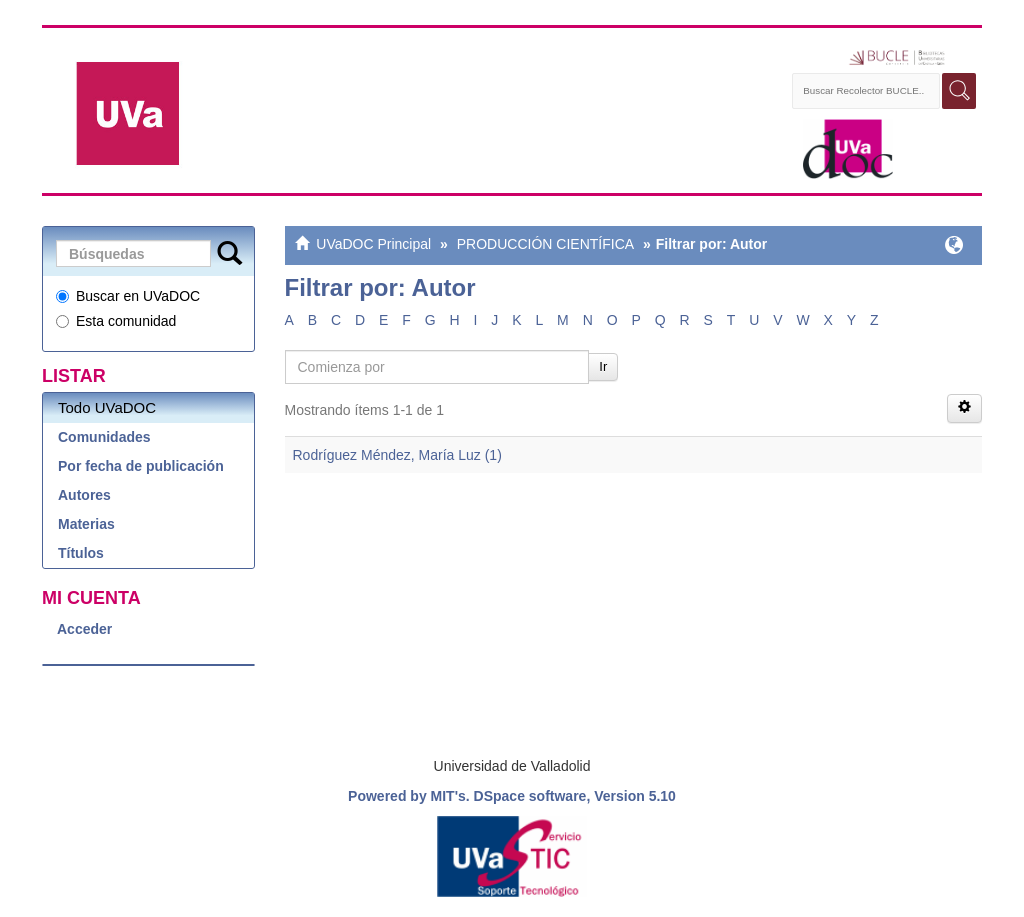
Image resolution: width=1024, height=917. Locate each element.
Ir (603, 366)
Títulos (81, 553)
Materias (86, 524)
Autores (84, 495)
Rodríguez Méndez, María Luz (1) (397, 455)
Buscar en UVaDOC (128, 296)
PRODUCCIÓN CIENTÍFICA (545, 244)
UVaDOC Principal (373, 244)
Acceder (84, 629)
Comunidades (104, 437)
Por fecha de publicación (141, 466)
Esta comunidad (116, 321)
